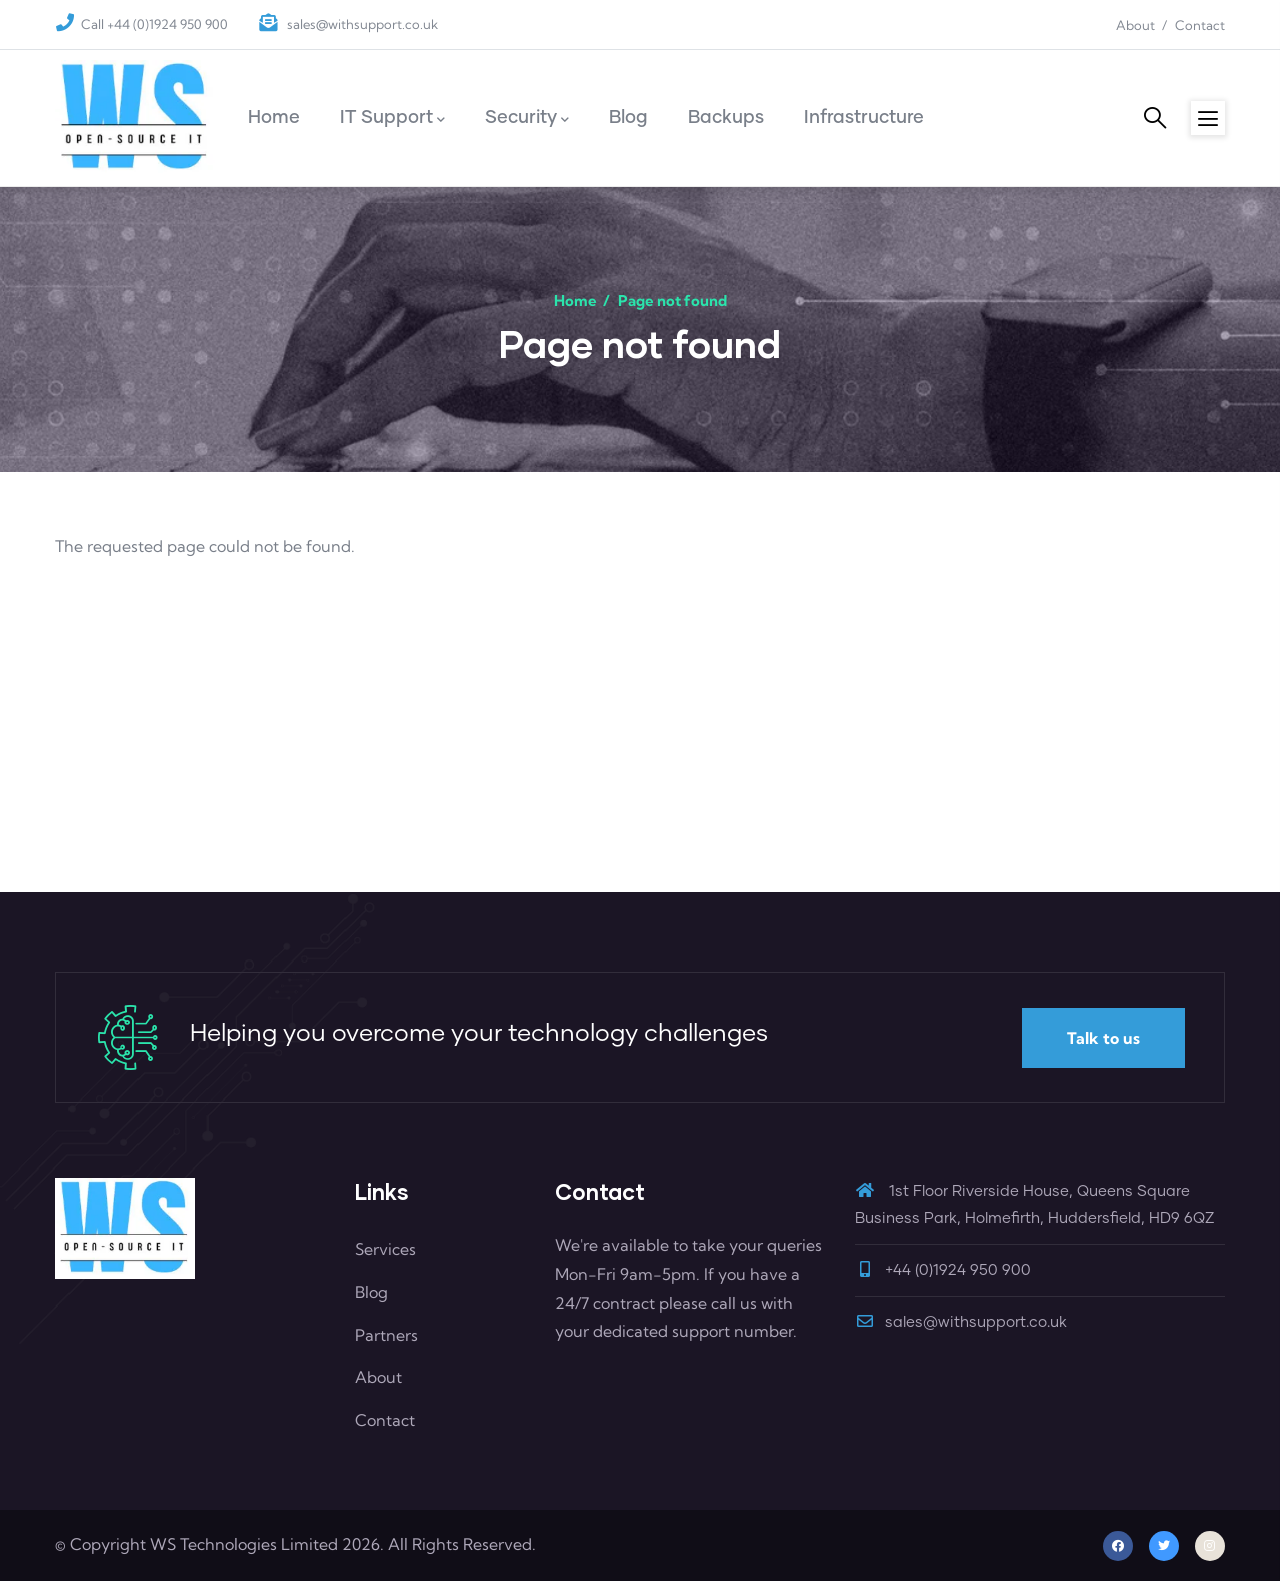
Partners (386, 1335)
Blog (371, 1292)
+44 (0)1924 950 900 (958, 1270)
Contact (1200, 25)
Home (575, 300)
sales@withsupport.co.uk (361, 24)
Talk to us (1103, 1038)
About (1135, 25)
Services (385, 1249)
